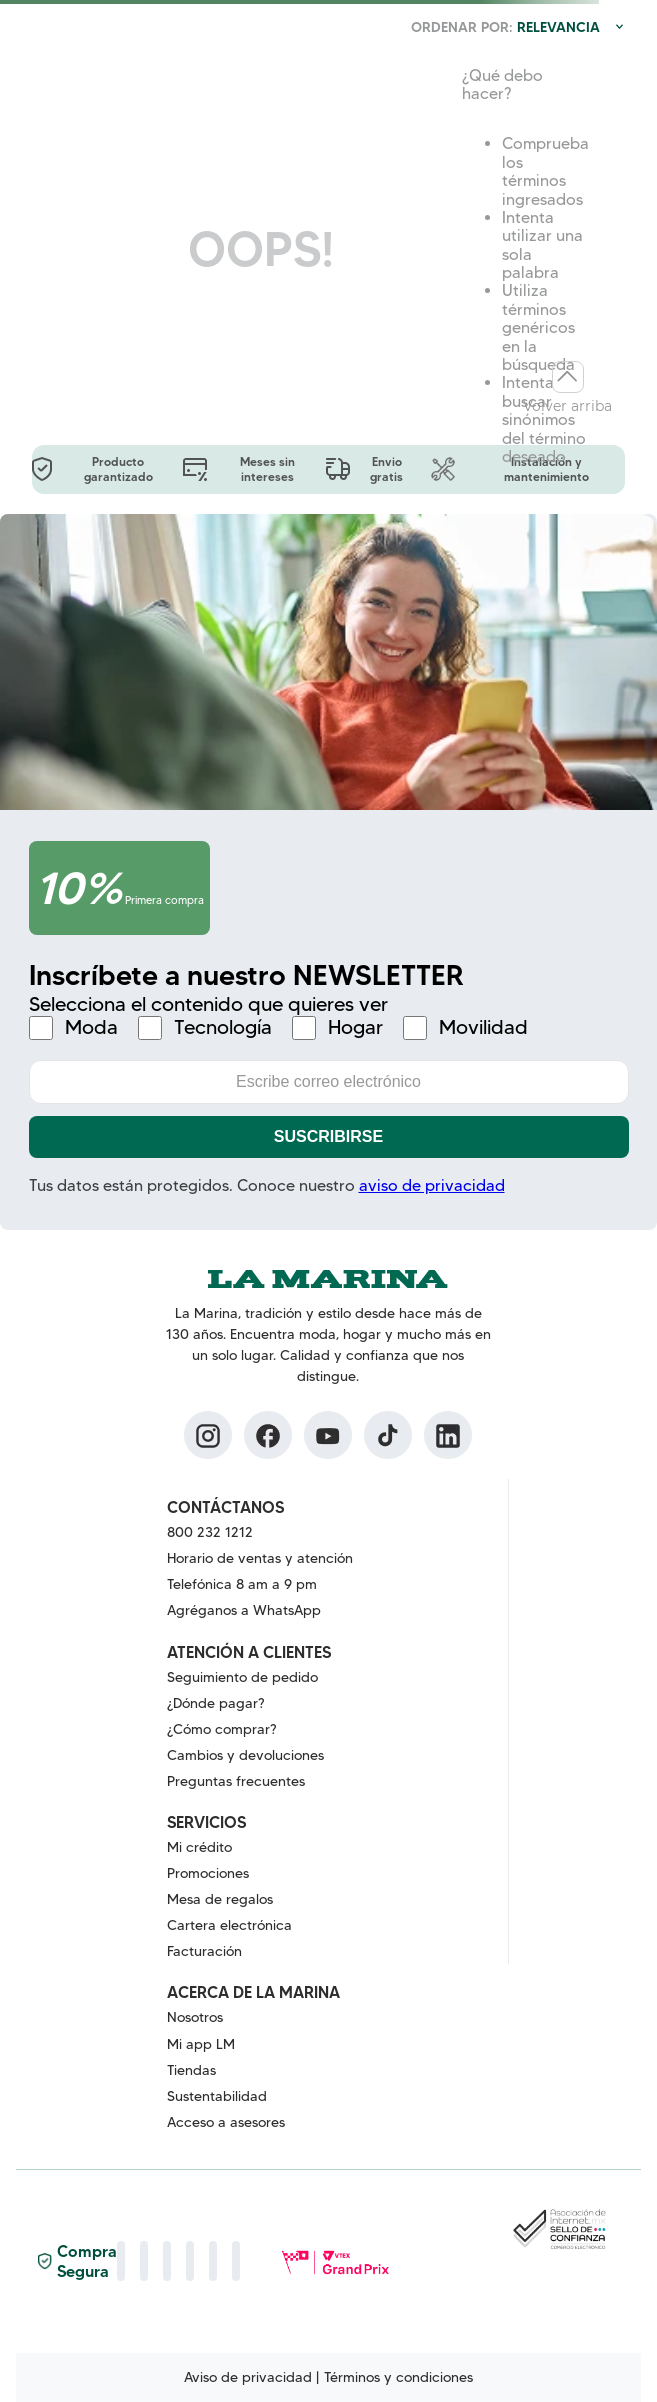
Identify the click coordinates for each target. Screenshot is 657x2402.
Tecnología (223, 1027)
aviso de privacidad (432, 1185)
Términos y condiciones (398, 2377)
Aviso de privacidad (248, 2377)
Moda (91, 1027)
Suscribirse (328, 1136)
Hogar (355, 1027)
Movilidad (483, 1027)
